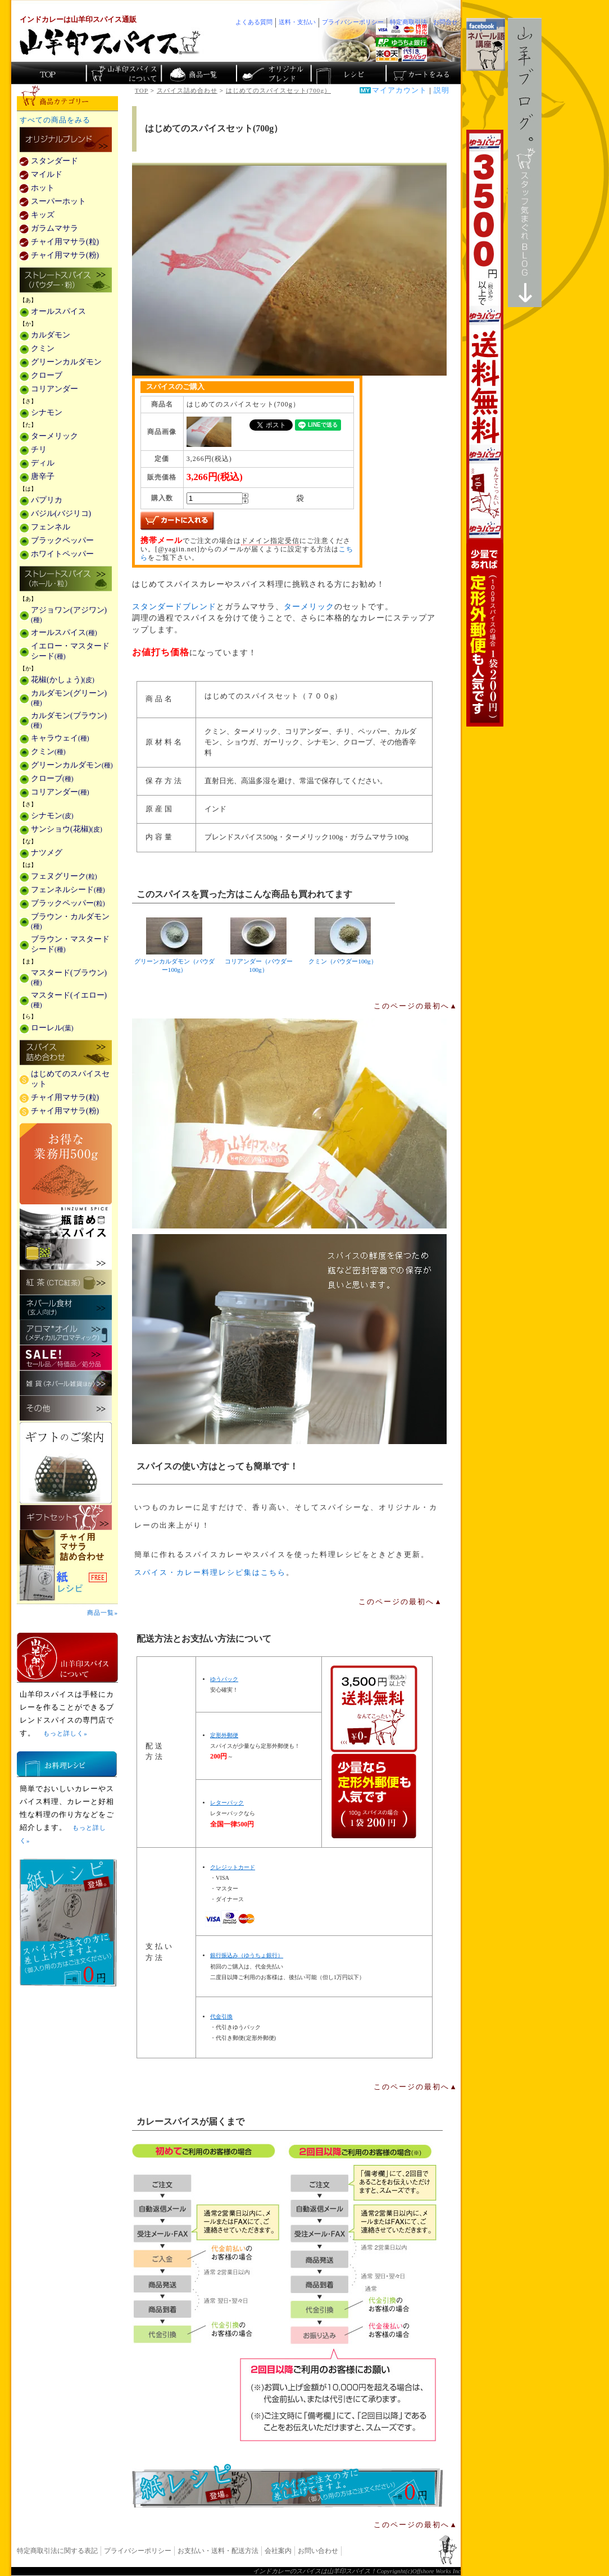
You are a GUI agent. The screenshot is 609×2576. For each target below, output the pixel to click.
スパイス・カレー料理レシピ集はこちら (210, 1573)
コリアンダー (54, 389)
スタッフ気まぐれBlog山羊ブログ (525, 162)
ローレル (52, 1028)
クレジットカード (232, 1867)
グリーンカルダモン (66, 362)
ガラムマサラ (54, 228)
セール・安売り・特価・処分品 (66, 1358)
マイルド (46, 174)
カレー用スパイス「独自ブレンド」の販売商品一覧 (66, 140)
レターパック (227, 1802)
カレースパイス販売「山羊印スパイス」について (123, 73)
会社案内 (278, 2551)
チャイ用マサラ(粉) (65, 255)
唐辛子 (42, 476)
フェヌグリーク (64, 876)
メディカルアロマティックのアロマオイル (66, 1332)
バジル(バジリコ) (61, 513)
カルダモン (50, 335)
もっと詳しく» (65, 1733)
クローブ (46, 375)
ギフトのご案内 (66, 1463)
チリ (39, 449)
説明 (441, 90)
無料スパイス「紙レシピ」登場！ (287, 2486)
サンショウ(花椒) (66, 829)
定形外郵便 (224, 1735)
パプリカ (46, 500)
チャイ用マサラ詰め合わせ (67, 1547)
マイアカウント (399, 90)
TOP (141, 90)
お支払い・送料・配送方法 (218, 2551)
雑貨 (66, 1383)
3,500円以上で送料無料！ (484, 428)
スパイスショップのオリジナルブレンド (272, 73)
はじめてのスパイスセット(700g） (287, 90)
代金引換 (221, 2016)
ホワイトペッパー (62, 554)
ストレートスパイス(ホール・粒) (66, 579)
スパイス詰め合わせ (187, 90)
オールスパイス (58, 311)
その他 (66, 1408)
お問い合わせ (318, 2551)
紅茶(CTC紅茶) (66, 1282)
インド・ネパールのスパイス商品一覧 (198, 73)
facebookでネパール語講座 (485, 44)
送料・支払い (297, 22)
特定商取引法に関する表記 (57, 2551)
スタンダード (54, 161)
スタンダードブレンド (174, 606)
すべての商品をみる (55, 120)
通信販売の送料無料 (373, 1752)
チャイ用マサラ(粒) (65, 241)
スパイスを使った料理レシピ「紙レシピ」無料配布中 (67, 1583)
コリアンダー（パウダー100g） (258, 945)
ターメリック (309, 606)
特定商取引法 (408, 22)
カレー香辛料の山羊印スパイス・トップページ (48, 73)
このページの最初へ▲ (416, 1006)
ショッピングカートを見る (422, 73)
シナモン (46, 412)
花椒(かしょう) (62, 679)
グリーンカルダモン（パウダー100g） (174, 945)
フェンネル (50, 527)
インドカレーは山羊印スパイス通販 (78, 20)
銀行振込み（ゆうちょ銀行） (246, 1955)
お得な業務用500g (66, 1163)
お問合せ (445, 22)
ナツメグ (46, 852)
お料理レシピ (67, 1763)
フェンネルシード (68, 889)
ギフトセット (66, 1517)
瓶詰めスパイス (66, 1236)
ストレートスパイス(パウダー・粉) (66, 280)
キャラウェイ (60, 738)
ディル (42, 463)
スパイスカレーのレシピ (347, 73)
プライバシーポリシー (137, 2551)
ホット (42, 188)
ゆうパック (224, 1679)
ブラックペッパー (62, 540)
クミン (42, 348)
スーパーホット (58, 201)
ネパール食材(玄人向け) (66, 1307)
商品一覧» (102, 1612)
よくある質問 (253, 22)
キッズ (42, 215)
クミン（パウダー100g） (343, 941)
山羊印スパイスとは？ (67, 1657)
